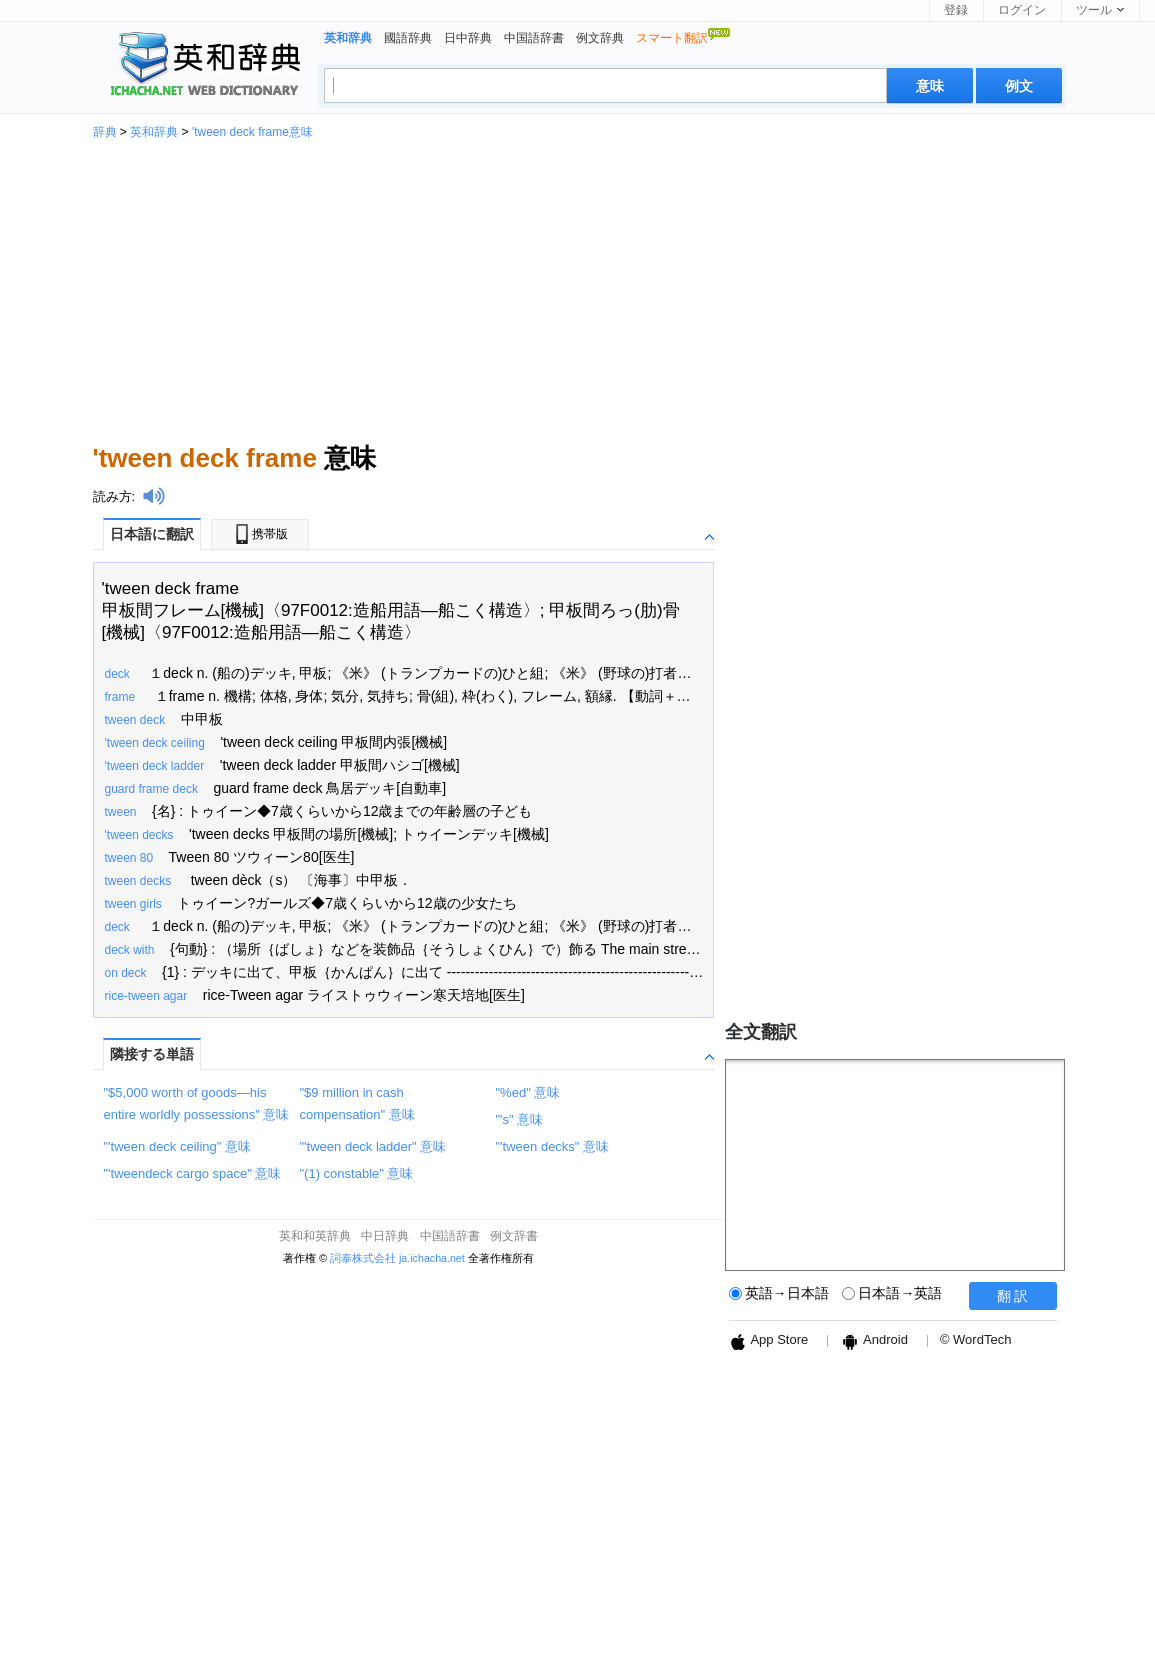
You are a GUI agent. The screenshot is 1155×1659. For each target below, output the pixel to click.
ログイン (1022, 10)
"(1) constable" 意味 (357, 1173)
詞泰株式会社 (363, 1258)
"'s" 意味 (520, 1119)
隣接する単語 (152, 1054)
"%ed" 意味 (528, 1092)
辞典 (105, 132)
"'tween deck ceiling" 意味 (178, 1146)
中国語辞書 (534, 38)
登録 (956, 10)
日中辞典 (468, 38)
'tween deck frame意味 (252, 132)
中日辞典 (385, 1236)
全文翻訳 (761, 1032)
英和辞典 (154, 132)
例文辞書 (514, 1236)
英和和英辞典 (315, 1236)
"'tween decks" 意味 (553, 1146)
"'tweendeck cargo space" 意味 (193, 1173)
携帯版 (260, 534)
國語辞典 (408, 38)
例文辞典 (600, 38)
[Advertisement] (578, 288)
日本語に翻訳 (152, 534)
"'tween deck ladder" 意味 (373, 1146)
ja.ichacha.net (432, 1258)
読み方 (112, 496)
